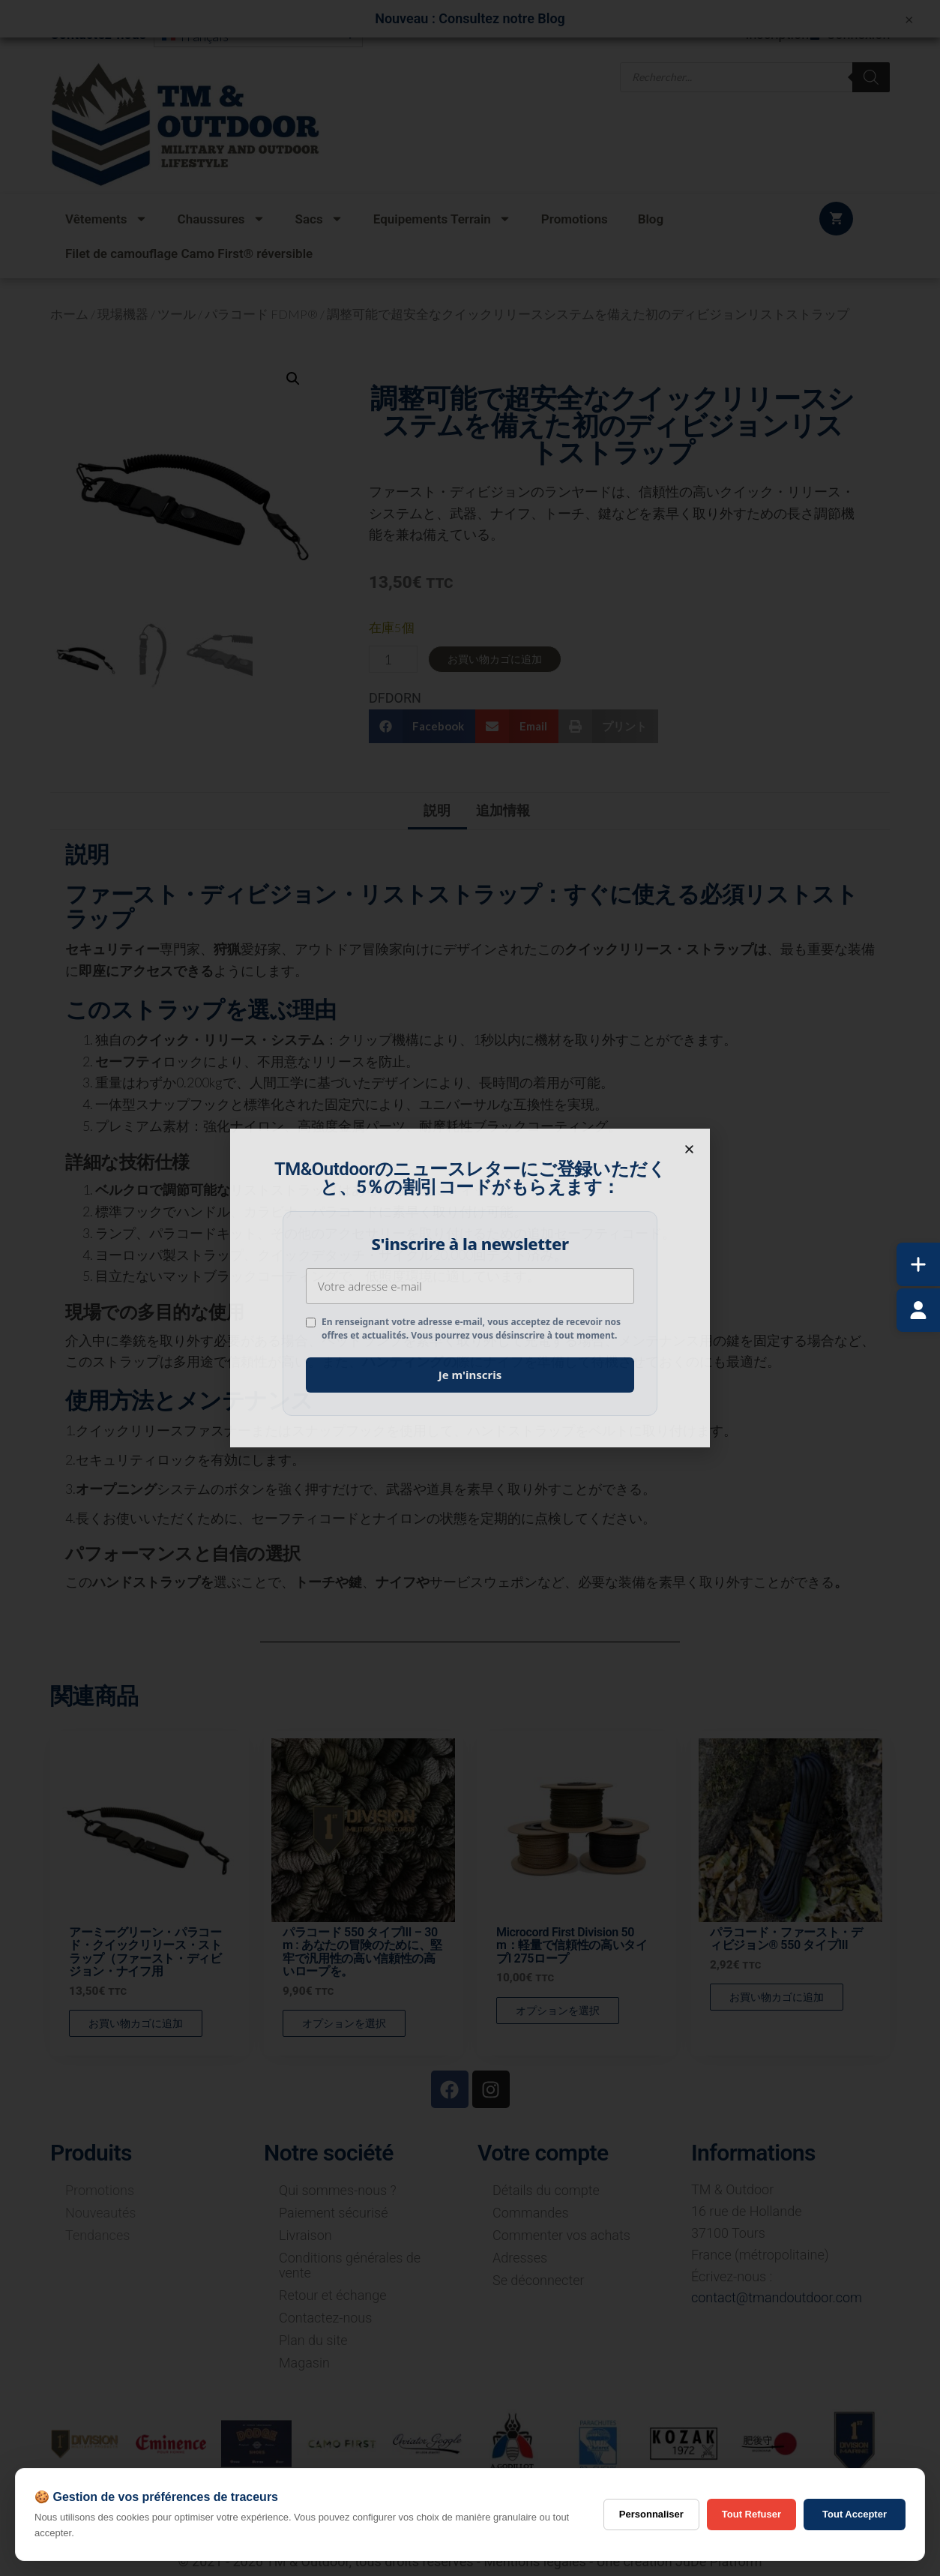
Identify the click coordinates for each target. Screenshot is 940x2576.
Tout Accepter (854, 2514)
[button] (689, 1149)
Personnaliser (651, 2514)
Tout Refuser (751, 2514)
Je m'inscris (470, 1374)
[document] (470, 1288)
